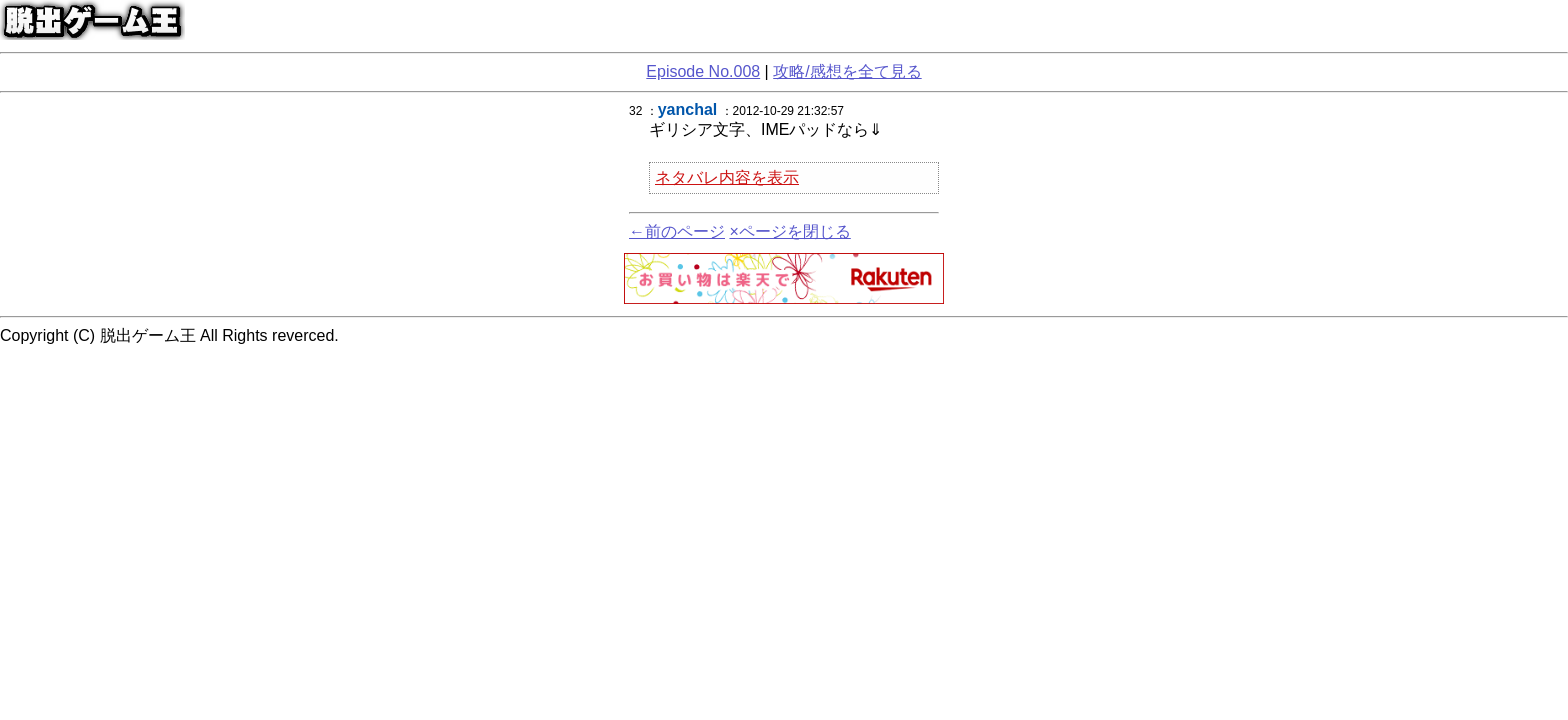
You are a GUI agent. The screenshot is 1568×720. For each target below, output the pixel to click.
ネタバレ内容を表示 (727, 177)
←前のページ (677, 231)
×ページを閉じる (789, 231)
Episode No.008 (703, 71)
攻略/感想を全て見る (847, 71)
